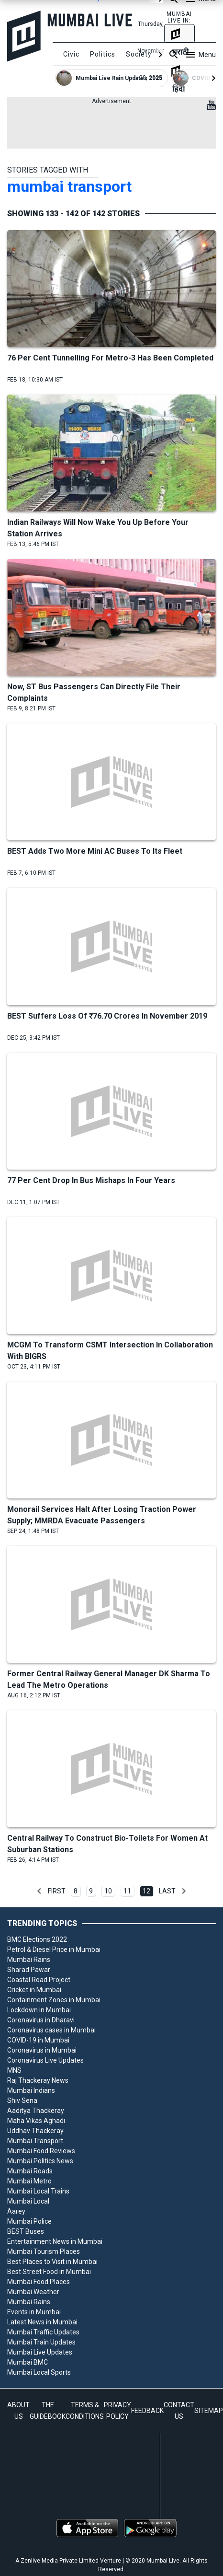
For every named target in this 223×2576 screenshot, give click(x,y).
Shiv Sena (22, 2100)
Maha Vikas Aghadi (36, 2120)
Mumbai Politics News (40, 2161)
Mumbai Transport (35, 2141)
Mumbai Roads (30, 2171)
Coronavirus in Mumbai (42, 2050)
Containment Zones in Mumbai (53, 2000)
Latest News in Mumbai (42, 2322)
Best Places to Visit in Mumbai (52, 2261)
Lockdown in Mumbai (39, 2010)
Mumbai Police (29, 2221)
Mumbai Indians (31, 2090)
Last (167, 1891)
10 (108, 1891)
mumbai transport (69, 186)
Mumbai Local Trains (38, 2191)
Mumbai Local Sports (39, 2372)
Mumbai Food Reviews (41, 2151)
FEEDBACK (147, 2410)
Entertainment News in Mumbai (54, 2241)
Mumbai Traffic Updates (43, 2332)
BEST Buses (25, 2231)
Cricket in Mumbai (34, 1990)
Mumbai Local (28, 2201)
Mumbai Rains (28, 1959)
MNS (14, 2070)
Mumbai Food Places (38, 2282)
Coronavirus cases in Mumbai (51, 2030)
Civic (71, 54)
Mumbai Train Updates (41, 2342)
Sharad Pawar (28, 1969)
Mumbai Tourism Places (43, 2251)
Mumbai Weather (33, 2292)
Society (139, 54)
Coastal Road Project (38, 1980)
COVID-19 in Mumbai (38, 2040)
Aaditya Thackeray (35, 2110)
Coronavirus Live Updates (45, 2060)
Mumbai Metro (29, 2181)
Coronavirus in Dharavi (41, 2020)
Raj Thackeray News (37, 2080)
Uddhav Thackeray (35, 2131)
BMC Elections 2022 (37, 1939)
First (57, 1891)
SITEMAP (208, 2410)
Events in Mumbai (34, 2312)
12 (146, 1891)
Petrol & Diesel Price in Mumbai (53, 1949)
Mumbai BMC (27, 2362)
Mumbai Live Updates (39, 2352)
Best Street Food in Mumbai (49, 2271)
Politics (102, 54)
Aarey (16, 2211)
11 (127, 1891)
